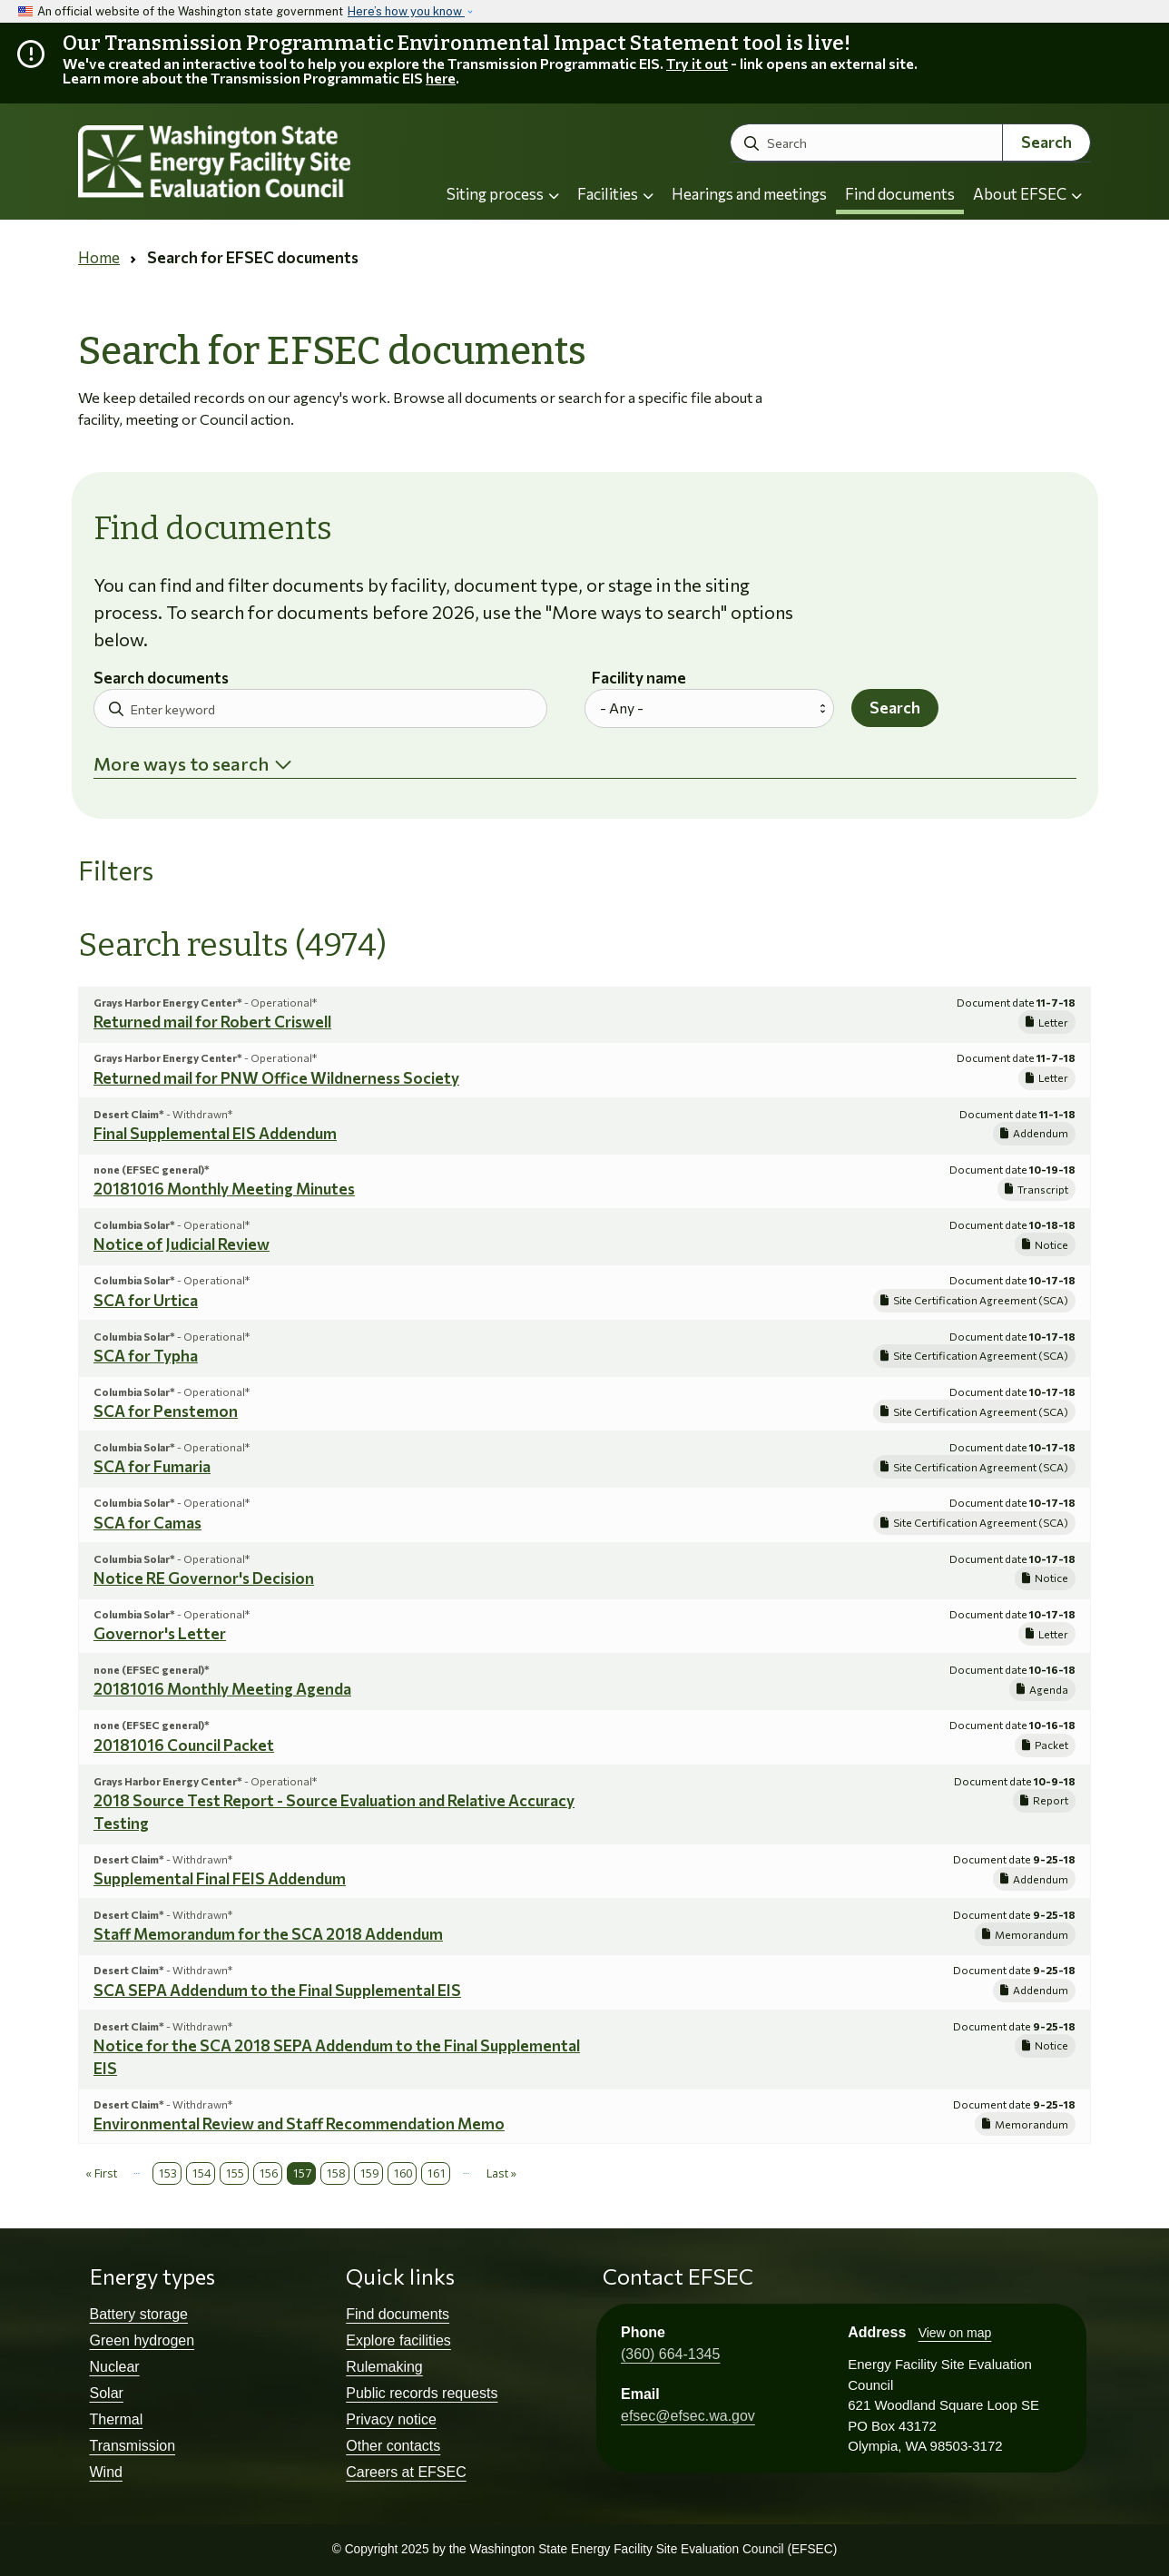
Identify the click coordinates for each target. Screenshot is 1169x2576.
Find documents (900, 193)
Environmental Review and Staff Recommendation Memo (299, 2123)
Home (99, 257)
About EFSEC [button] (1027, 193)
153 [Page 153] (167, 2173)
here (441, 77)
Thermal (116, 2419)
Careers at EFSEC (406, 2472)
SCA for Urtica (145, 1300)
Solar (106, 2393)
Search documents (161, 678)
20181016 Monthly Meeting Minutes (224, 1188)
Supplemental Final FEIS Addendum (219, 1878)
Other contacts (393, 2445)
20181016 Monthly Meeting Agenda (222, 1688)
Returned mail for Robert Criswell (212, 1021)
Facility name (639, 678)
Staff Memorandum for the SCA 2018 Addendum (268, 1933)
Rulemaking (384, 2366)
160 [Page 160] (402, 2173)
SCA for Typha (145, 1355)
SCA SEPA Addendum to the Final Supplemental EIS (277, 1990)
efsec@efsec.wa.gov (688, 2416)
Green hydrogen (142, 2340)
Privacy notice (391, 2419)
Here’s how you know (406, 11)
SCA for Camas (147, 1522)
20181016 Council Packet (183, 1745)
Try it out (697, 63)
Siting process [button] (503, 193)
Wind (106, 2472)
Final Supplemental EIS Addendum (215, 1133)
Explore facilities (398, 2340)
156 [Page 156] (268, 2173)
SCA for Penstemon (165, 1411)
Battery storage (139, 2314)
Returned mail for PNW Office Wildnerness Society (276, 1077)
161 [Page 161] (436, 2173)
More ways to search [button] (181, 763)
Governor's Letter (159, 1633)
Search (1046, 142)
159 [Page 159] (368, 2173)
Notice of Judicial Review (181, 1244)
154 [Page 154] (201, 2173)
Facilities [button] (615, 193)
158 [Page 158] (335, 2173)
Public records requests (421, 2393)
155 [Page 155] (234, 2173)
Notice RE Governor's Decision (203, 1578)
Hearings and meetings (749, 193)
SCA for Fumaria (152, 1466)
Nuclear (115, 2366)
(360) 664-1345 (670, 2354)
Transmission (133, 2445)
